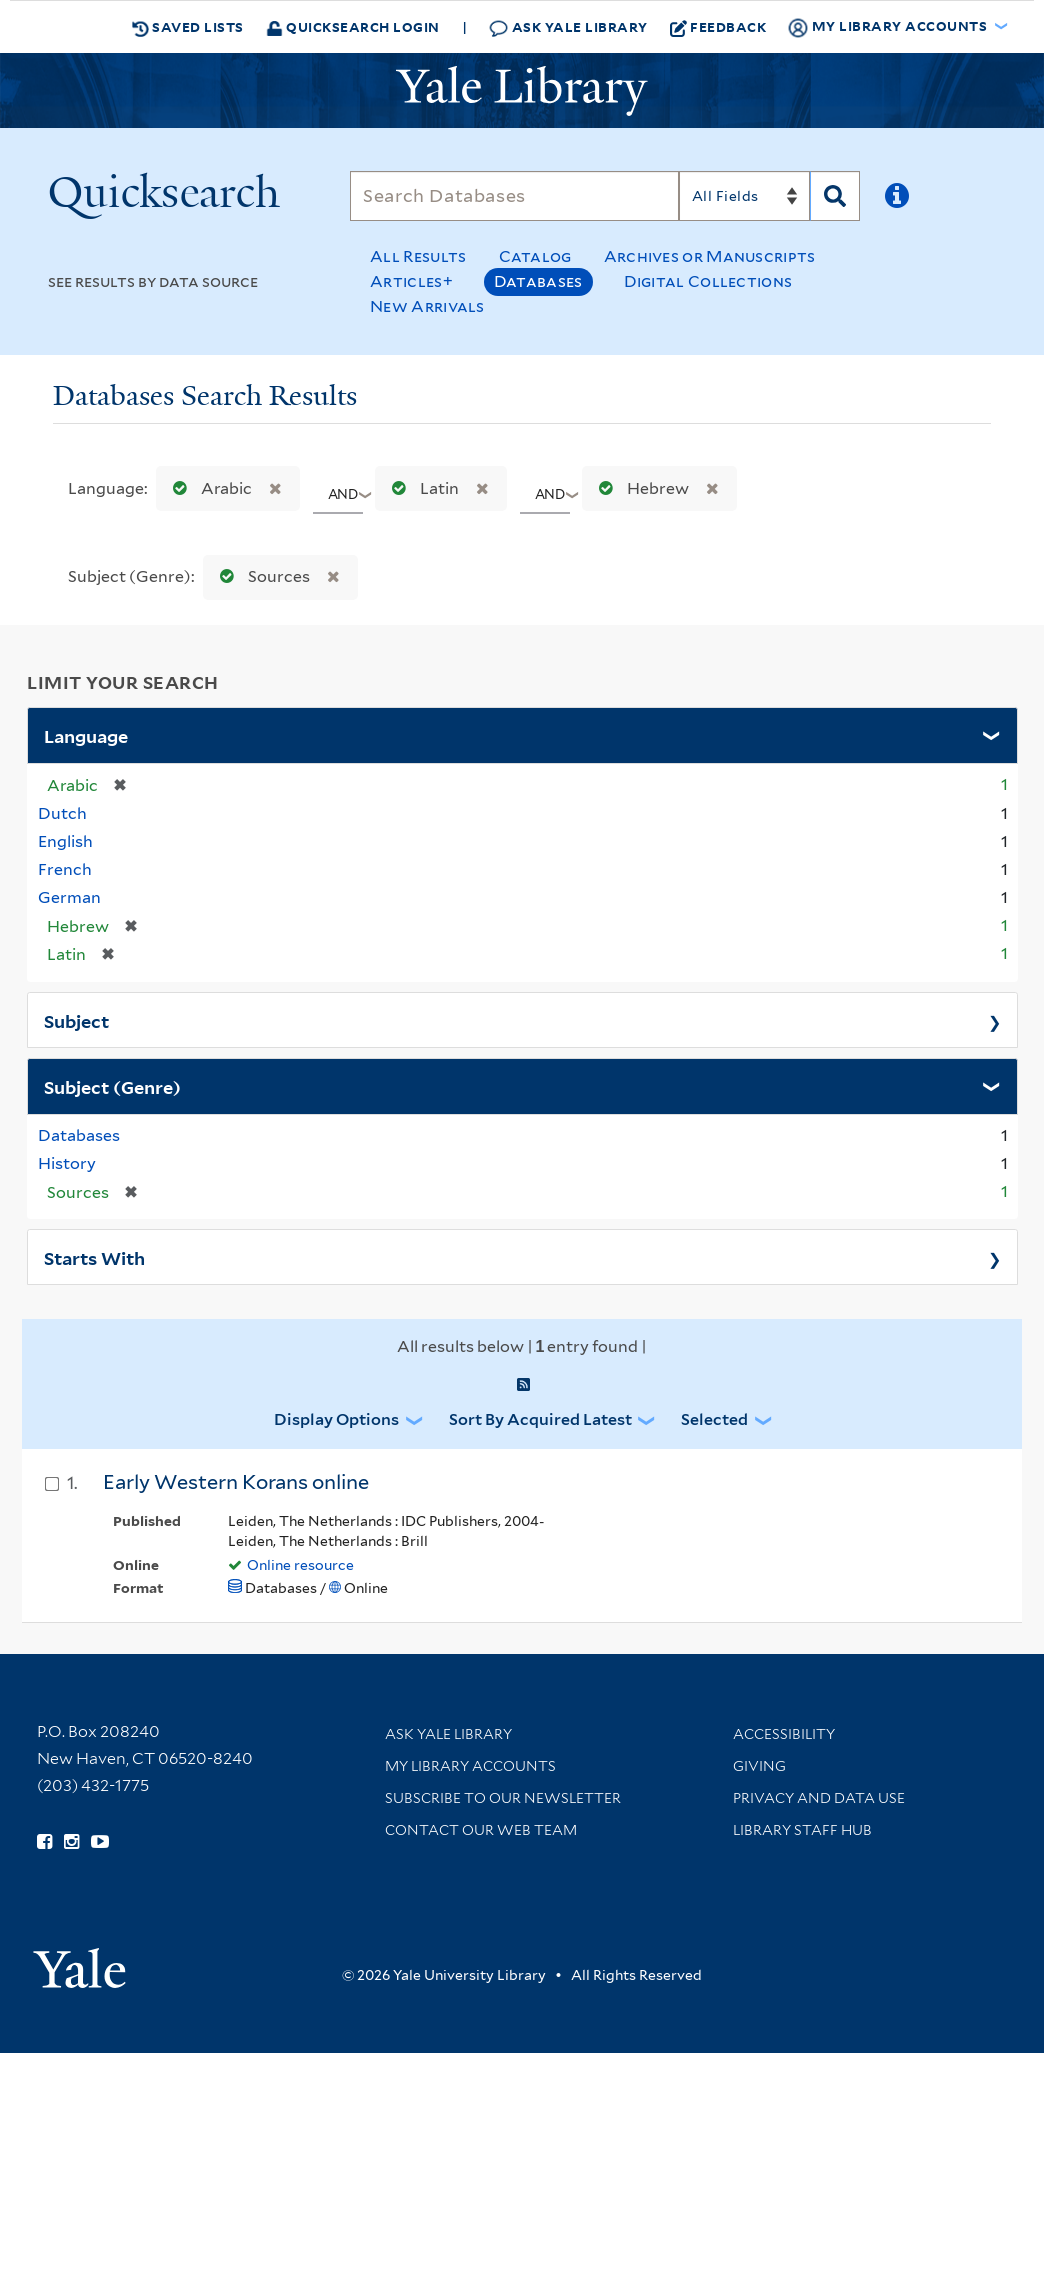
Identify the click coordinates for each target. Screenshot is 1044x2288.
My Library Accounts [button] (889, 27)
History (67, 1163)
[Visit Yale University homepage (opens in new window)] (79, 1961)
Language (86, 735)
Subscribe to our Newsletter (503, 1798)
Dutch (62, 813)
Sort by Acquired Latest (540, 1419)
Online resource (300, 1565)
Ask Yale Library (568, 27)
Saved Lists (188, 27)
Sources (260, 576)
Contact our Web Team (481, 1830)
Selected (714, 1419)
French (65, 869)
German (69, 897)
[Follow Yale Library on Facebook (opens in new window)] (44, 1842)
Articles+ (411, 281)
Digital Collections (708, 281)
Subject (76, 1020)
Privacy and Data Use (819, 1798)
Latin (421, 488)
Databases (538, 281)
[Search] (514, 196)
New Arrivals (427, 306)
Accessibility (784, 1734)
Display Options (336, 1419)
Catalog (535, 256)
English (65, 841)
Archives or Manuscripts (710, 256)
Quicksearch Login (353, 26)
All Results (418, 256)
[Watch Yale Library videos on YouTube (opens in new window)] (100, 1842)
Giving (759, 1766)
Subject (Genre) (112, 1086)
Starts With (94, 1257)
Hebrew (639, 488)
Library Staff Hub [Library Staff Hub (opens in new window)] (802, 1830)
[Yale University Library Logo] (522, 91)
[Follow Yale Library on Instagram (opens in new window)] (71, 1842)
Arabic (208, 488)
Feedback (718, 27)
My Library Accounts (470, 1766)
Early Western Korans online (236, 1482)
